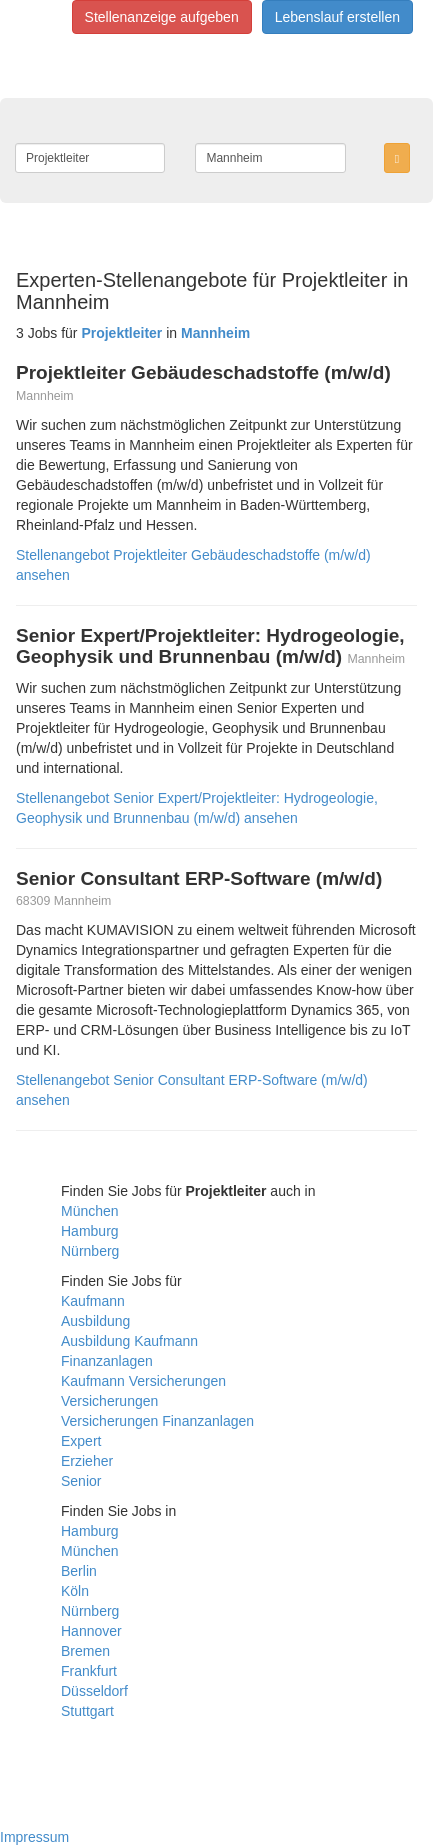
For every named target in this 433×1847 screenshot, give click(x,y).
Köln (75, 1591)
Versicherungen (109, 1401)
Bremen (85, 1651)
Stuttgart (87, 1711)
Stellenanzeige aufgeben (162, 17)
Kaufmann (93, 1301)
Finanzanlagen (107, 1361)
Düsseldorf (94, 1691)
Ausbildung (95, 1321)
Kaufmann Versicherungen (143, 1381)
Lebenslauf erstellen (337, 17)
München (90, 1211)
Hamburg (90, 1231)
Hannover (91, 1631)
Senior (81, 1481)
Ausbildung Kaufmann (129, 1341)
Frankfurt (89, 1671)
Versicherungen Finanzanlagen (157, 1421)
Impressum (34, 1837)
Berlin (79, 1571)
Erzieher (87, 1461)
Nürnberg (90, 1251)
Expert (81, 1441)
